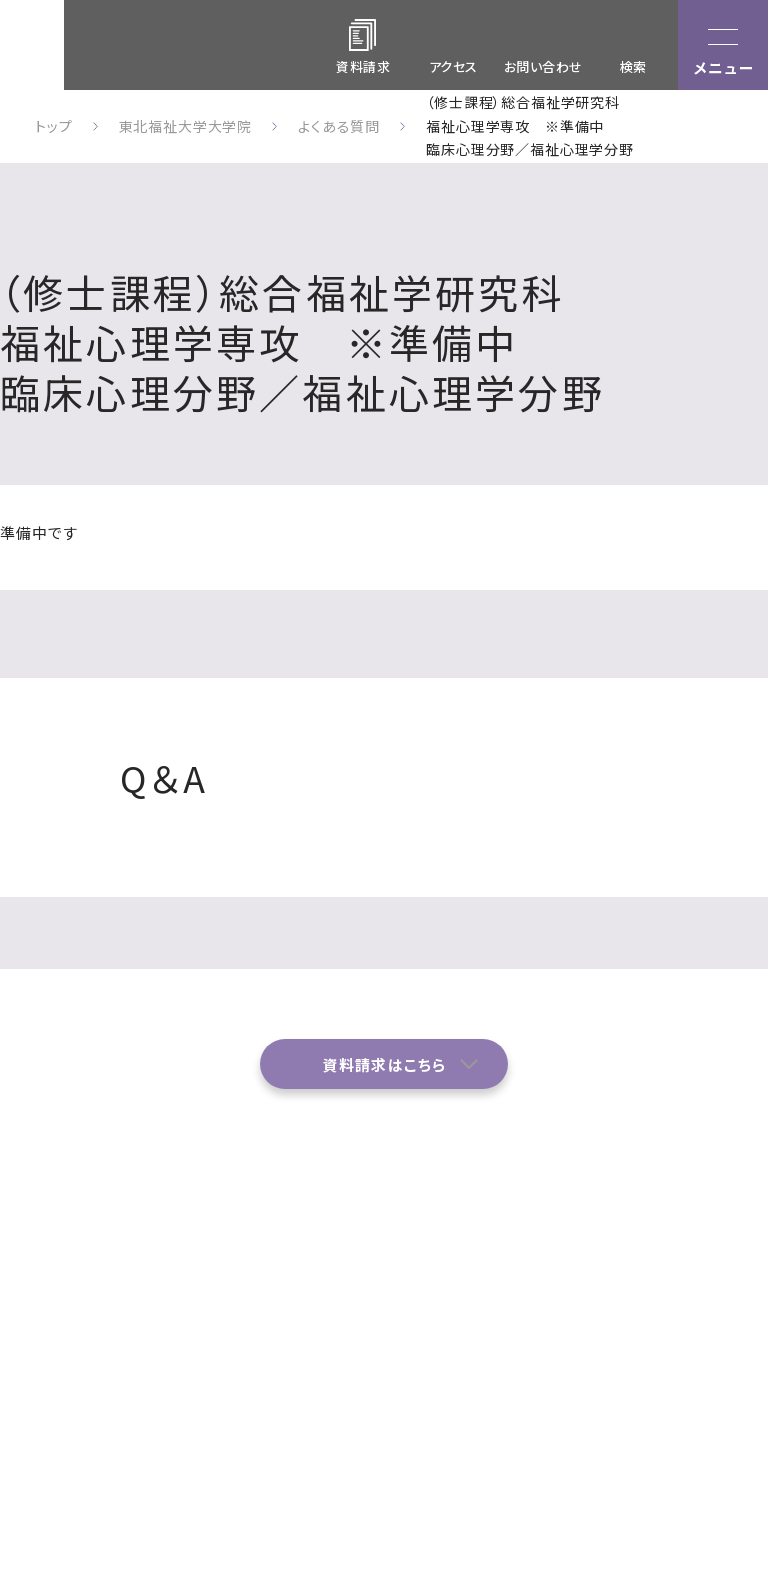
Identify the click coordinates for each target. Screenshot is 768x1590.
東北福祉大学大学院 (186, 126)
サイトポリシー (621, 1405)
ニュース (609, 1360)
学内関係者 (721, 1360)
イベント (507, 1332)
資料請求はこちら (384, 1064)
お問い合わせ (543, 66)
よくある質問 (420, 1332)
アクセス (453, 66)
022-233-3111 (76, 1390)
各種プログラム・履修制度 (622, 1308)
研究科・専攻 (522, 1294)
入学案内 (714, 1294)
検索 (633, 66)
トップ (54, 126)
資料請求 (511, 1370)
